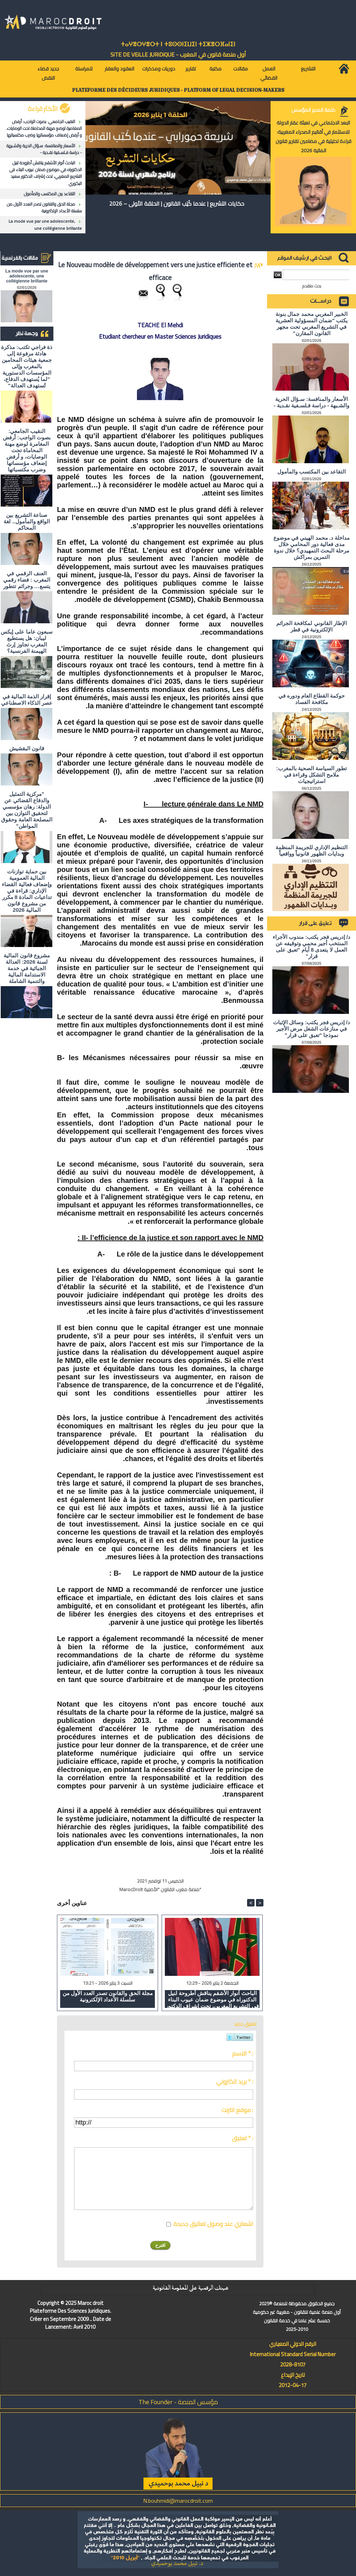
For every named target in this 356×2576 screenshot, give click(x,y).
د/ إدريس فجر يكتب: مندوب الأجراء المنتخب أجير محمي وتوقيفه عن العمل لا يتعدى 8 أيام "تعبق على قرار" (311, 946)
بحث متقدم (311, 286)
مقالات (240, 68)
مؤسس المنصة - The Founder (178, 2402)
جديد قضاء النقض (48, 73)
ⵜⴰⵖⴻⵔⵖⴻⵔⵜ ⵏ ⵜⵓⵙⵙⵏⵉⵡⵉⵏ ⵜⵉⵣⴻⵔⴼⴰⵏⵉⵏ (178, 44)
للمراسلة (84, 68)
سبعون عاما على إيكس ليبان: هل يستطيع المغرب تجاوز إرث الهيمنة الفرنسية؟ (27, 641)
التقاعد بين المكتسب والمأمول (49, 194)
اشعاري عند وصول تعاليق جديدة (213, 2223)
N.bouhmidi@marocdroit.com (178, 2500)
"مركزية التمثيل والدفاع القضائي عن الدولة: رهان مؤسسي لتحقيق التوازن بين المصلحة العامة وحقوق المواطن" (26, 810)
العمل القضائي (268, 73)
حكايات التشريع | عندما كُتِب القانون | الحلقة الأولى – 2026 (176, 203)
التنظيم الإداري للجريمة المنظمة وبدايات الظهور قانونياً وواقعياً (312, 850)
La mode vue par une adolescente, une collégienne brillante (45, 224)
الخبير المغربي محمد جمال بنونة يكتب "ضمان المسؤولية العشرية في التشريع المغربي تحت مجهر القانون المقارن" (312, 323)
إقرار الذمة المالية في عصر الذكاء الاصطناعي (26, 699)
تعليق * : (242, 2138)
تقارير (190, 68)
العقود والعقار (119, 68)
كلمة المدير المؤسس (313, 110)
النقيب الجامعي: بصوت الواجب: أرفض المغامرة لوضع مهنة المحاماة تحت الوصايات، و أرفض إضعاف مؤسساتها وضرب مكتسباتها (44, 128)
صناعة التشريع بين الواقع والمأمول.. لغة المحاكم (27, 521)
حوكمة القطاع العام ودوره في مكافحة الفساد (311, 699)
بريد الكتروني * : (234, 2081)
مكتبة (215, 68)
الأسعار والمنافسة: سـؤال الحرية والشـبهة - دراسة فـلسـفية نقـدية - (44, 149)
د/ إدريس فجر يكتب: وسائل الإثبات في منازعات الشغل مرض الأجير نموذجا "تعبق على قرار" (311, 1028)
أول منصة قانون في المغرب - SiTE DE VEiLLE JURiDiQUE (178, 54)
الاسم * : (242, 2053)
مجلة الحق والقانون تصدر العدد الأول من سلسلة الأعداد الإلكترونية (44, 207)
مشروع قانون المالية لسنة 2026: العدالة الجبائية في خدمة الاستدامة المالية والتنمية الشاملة (26, 968)
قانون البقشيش (26, 748)
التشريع (308, 68)
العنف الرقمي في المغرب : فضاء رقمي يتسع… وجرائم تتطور (27, 579)
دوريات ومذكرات (158, 68)
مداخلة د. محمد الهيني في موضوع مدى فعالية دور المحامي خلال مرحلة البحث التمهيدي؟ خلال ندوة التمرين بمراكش (311, 547)
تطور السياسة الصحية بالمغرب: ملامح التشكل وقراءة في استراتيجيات (311, 774)
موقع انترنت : (237, 2110)
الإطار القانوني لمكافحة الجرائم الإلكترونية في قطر (311, 626)
